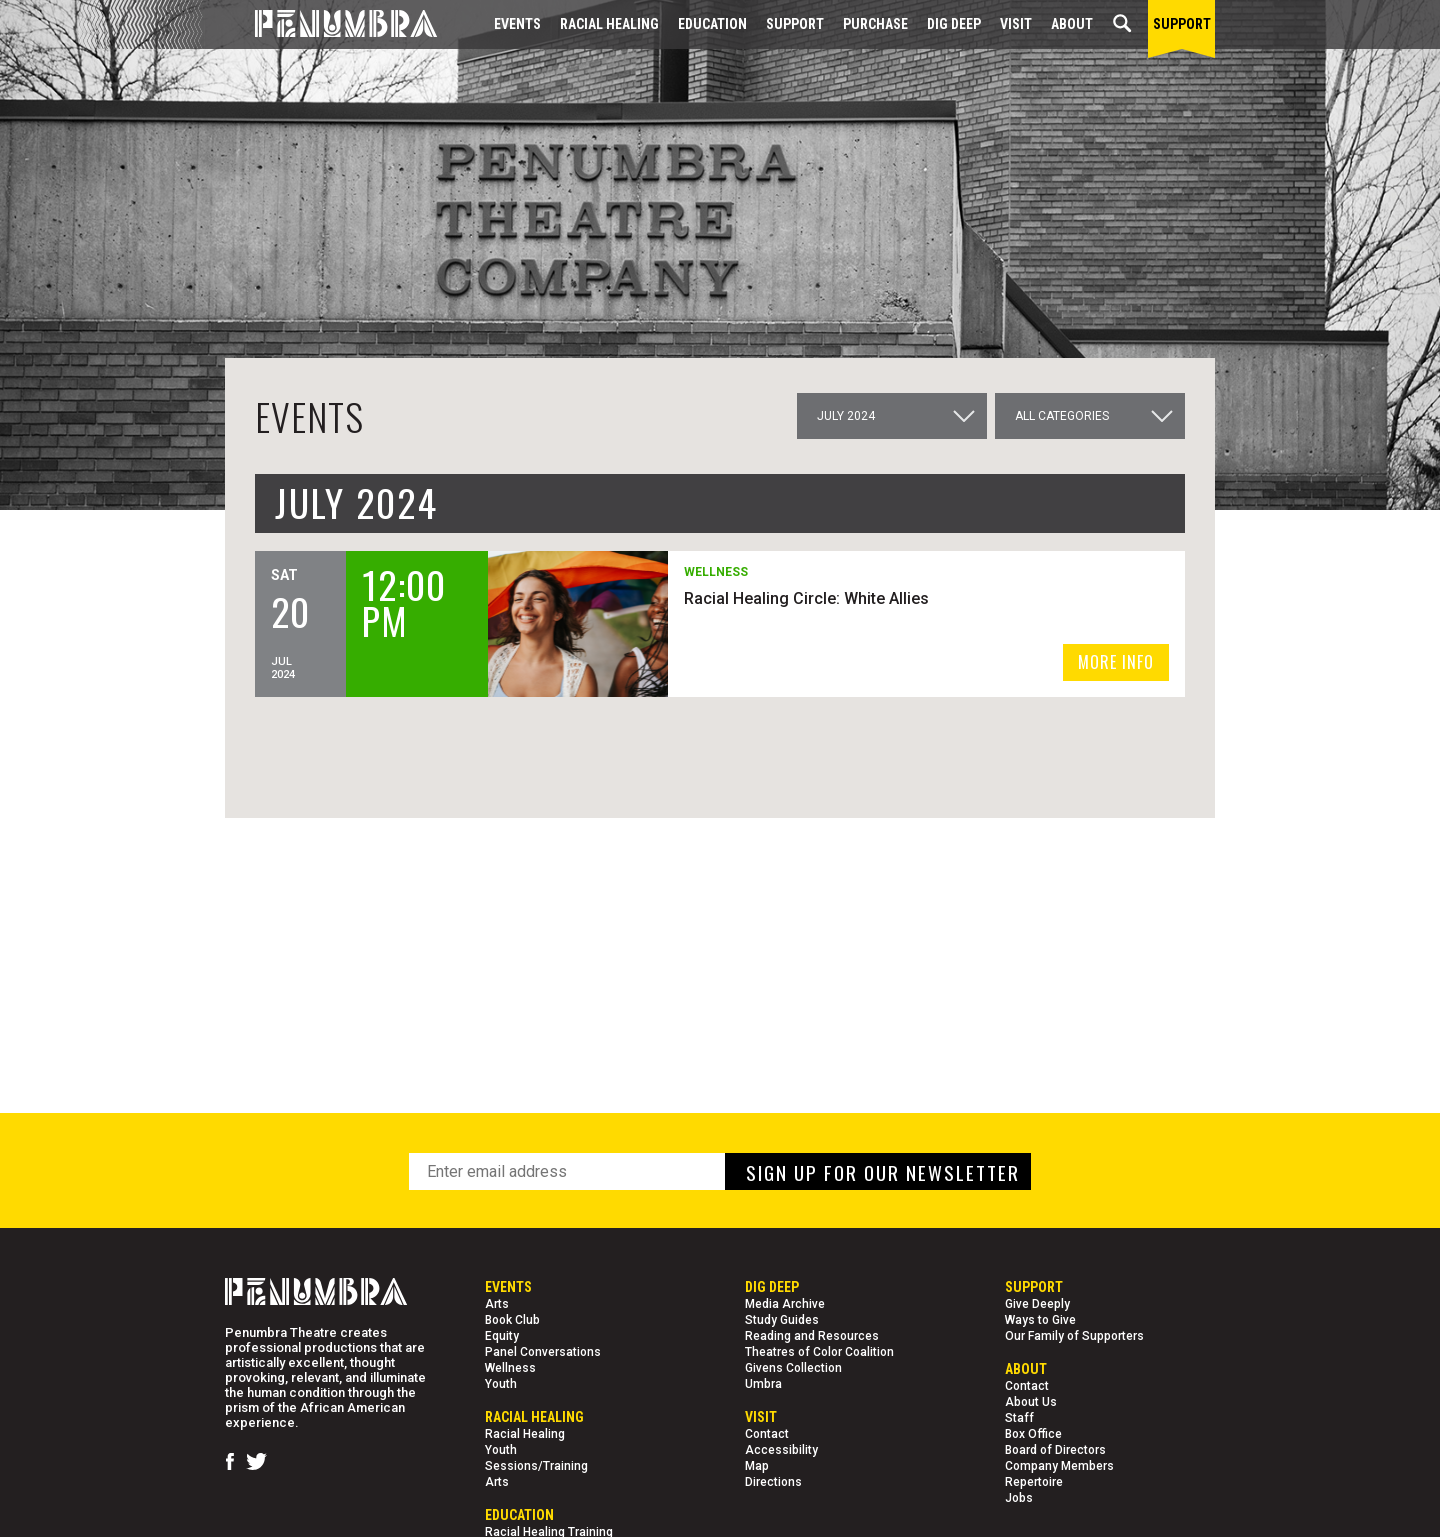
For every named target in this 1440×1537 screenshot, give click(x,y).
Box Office (1033, 1434)
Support (795, 24)
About (1072, 24)
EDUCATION (712, 24)
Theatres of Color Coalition (819, 1352)
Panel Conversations (543, 1352)
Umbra (763, 1384)
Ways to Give (1040, 1320)
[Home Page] (331, 24)
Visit (1016, 24)
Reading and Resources (812, 1336)
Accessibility (781, 1450)
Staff (1019, 1418)
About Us (1031, 1402)
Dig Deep (954, 24)
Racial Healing (609, 24)
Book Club (512, 1320)
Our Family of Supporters (1074, 1336)
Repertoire (1034, 1482)
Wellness (510, 1368)
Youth (501, 1384)
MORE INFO (1116, 662)
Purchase (875, 24)
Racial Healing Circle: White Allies (809, 598)
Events (517, 24)
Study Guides (782, 1320)
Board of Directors (1055, 1450)
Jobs (1019, 1498)
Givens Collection (793, 1368)
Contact (767, 1434)
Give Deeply (1037, 1304)
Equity (502, 1336)
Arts (497, 1304)
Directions (773, 1482)
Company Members (1059, 1466)
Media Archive (785, 1304)
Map (757, 1466)
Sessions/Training (536, 1466)
